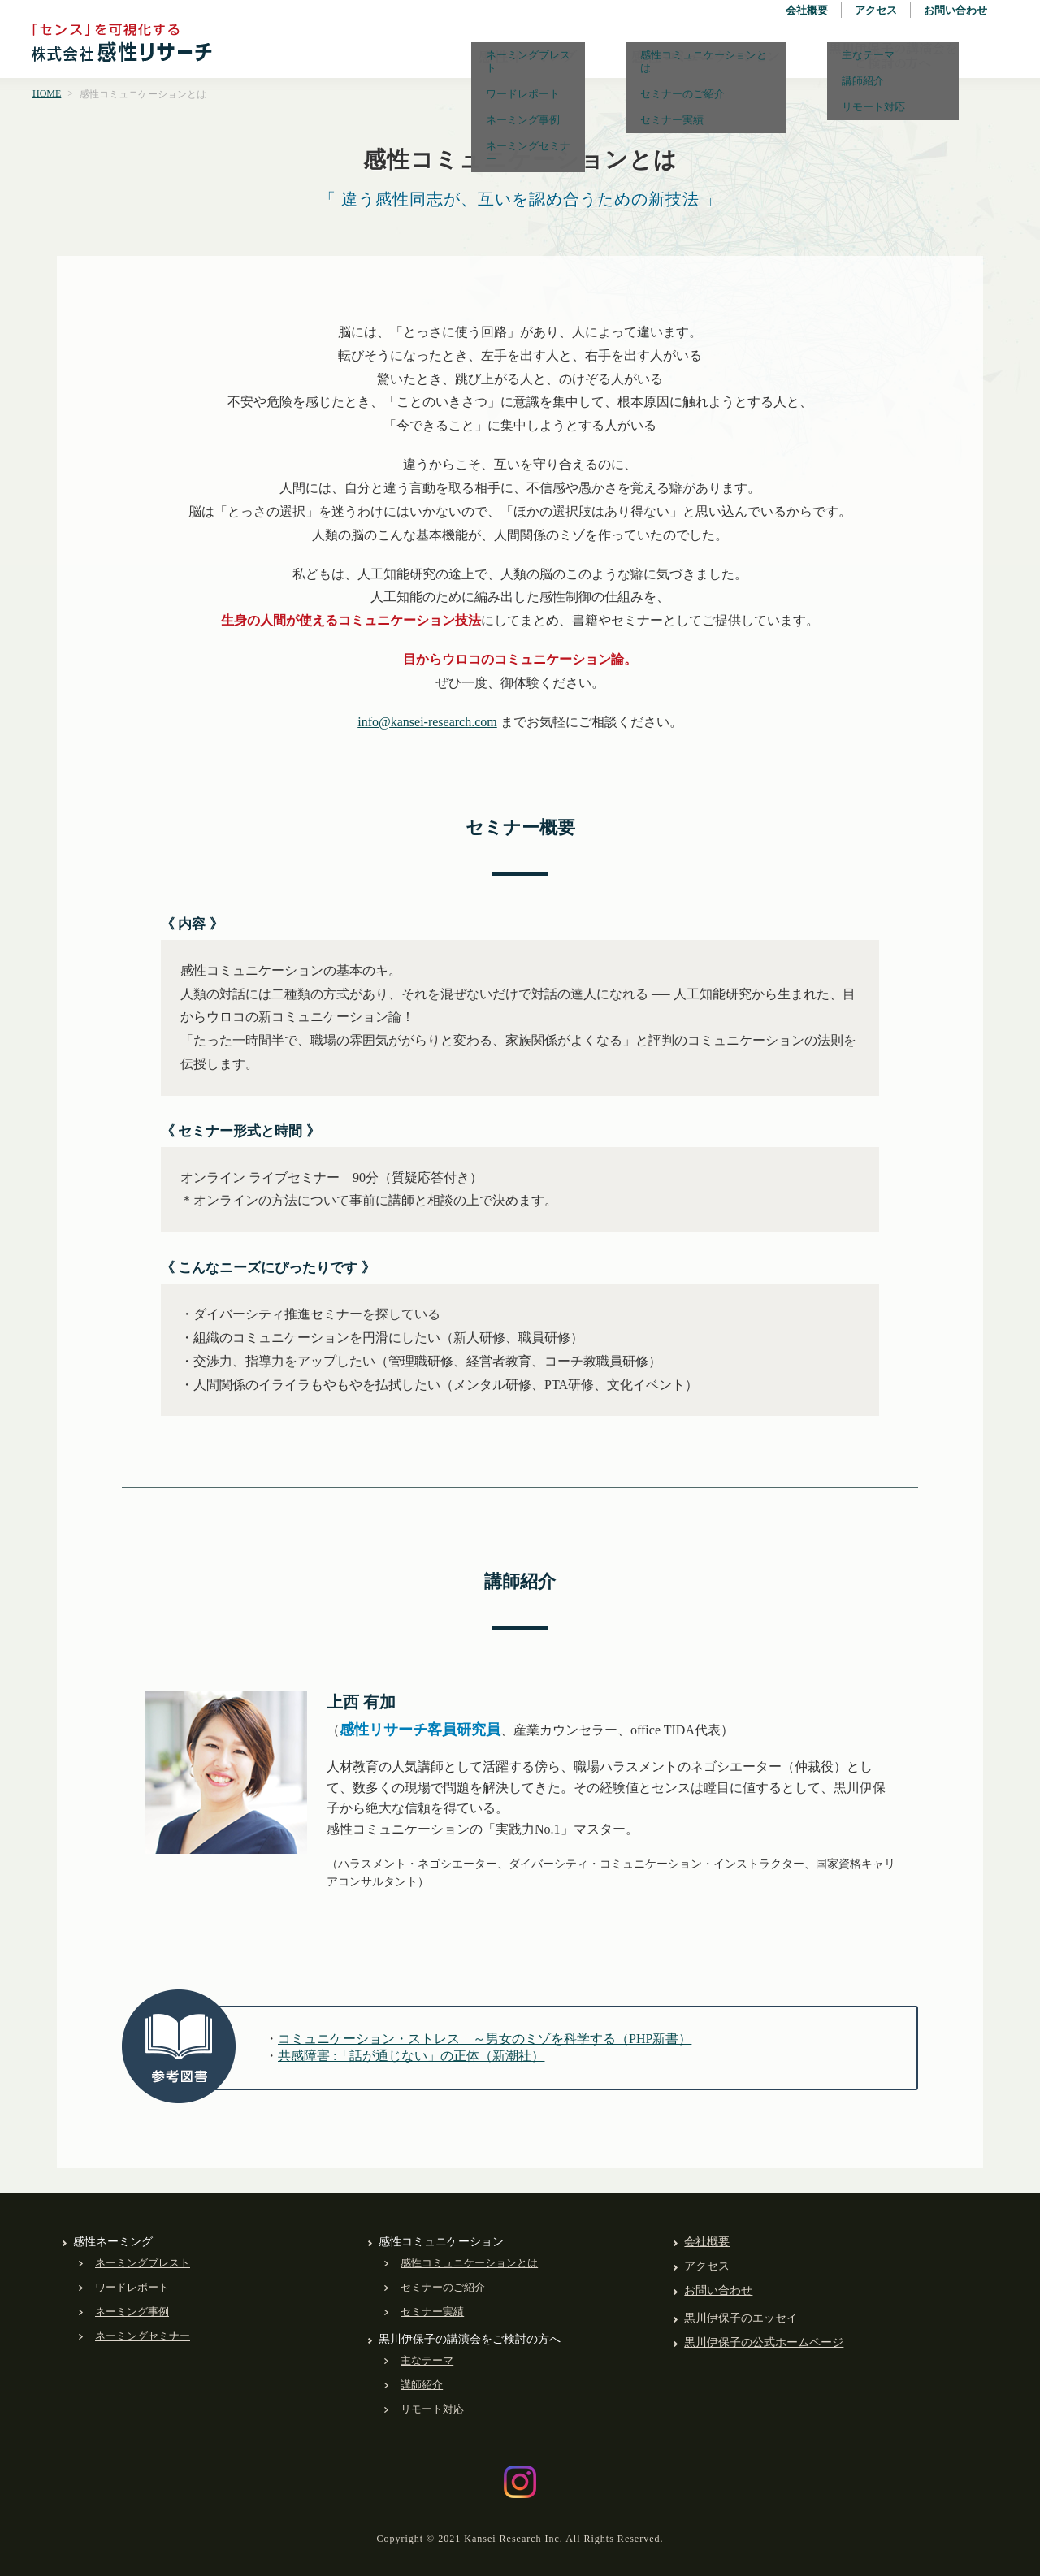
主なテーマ (427, 2360)
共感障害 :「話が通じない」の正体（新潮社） (411, 2056)
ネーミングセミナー (142, 2336)
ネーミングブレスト (142, 2263)
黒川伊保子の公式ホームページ (763, 2342)
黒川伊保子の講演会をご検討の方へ (893, 56)
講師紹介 (422, 2385)
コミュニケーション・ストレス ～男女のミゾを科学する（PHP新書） (484, 2039)
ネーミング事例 (132, 2311)
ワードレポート (132, 2287)
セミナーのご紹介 (443, 2287)
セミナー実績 (432, 2311)
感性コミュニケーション (706, 56)
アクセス (876, 10)
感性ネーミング (528, 56)
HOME (46, 93)
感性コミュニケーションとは (469, 2263)
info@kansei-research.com (427, 722)
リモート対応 (432, 2409)
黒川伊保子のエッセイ (741, 2318)
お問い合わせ (955, 10)
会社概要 (807, 10)
